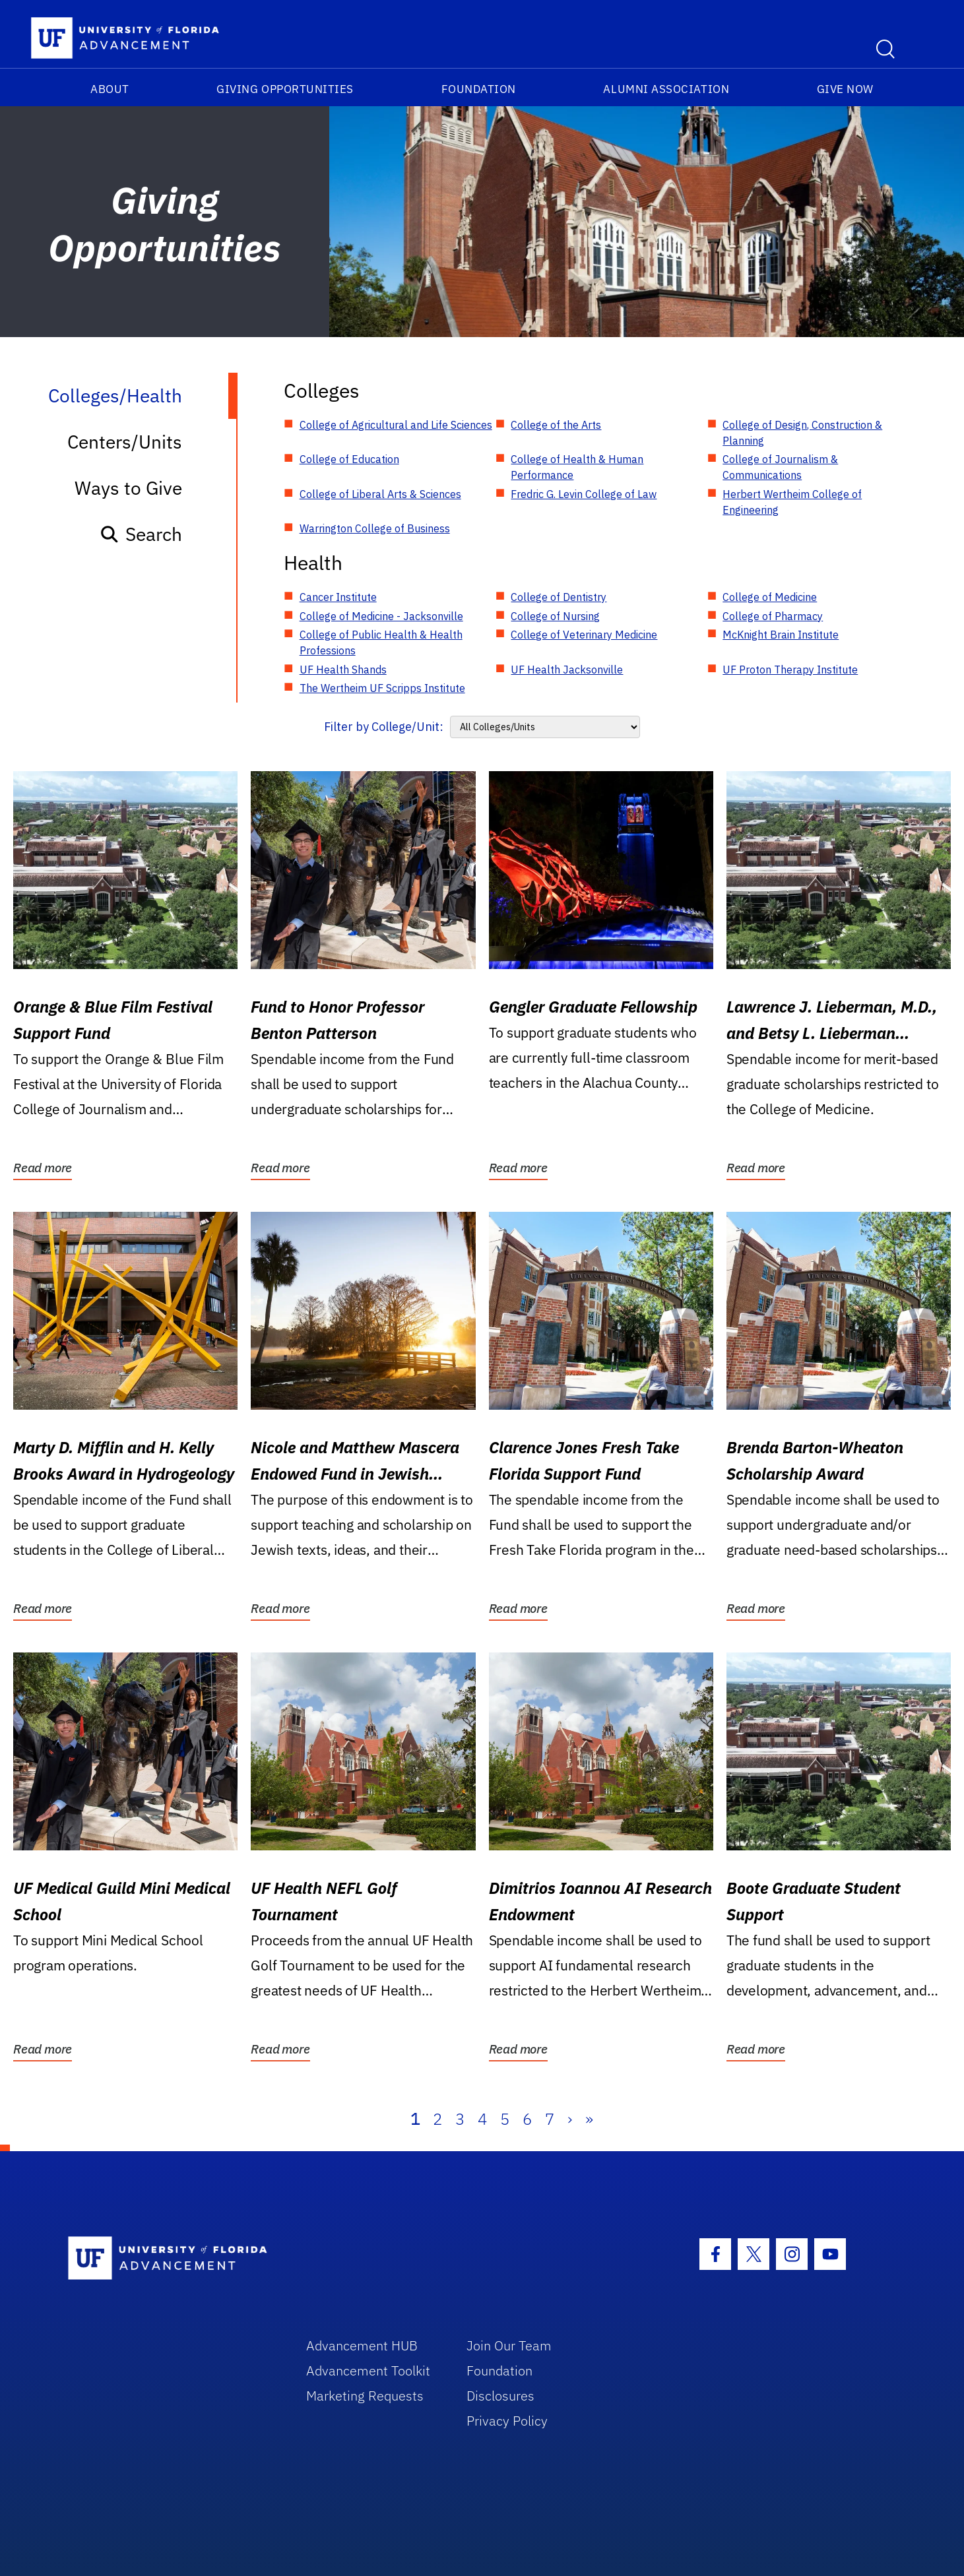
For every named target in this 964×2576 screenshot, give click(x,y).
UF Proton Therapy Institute (790, 669)
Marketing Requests (365, 2395)
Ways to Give (128, 488)
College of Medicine (770, 597)
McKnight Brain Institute (781, 634)
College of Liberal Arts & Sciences (380, 494)
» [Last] (589, 2118)
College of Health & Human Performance (577, 467)
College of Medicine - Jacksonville (381, 616)
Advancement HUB (362, 2345)
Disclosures (500, 2395)
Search (141, 534)
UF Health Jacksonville (567, 669)
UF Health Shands (343, 669)
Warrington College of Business (375, 528)
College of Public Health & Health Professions (381, 642)
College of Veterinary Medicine (584, 634)
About (109, 89)
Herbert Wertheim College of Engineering (792, 502)
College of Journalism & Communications (780, 467)
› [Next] (569, 2118)
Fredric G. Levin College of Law (584, 494)
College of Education (349, 459)
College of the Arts (556, 424)
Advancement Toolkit (368, 2370)
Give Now (845, 89)
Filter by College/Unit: (383, 726)
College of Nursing (555, 616)
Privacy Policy (507, 2421)
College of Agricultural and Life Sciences (396, 424)
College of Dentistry (558, 597)
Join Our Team (509, 2345)
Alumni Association (666, 89)
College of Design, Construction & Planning (802, 432)
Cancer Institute (338, 597)
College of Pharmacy (773, 616)
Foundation (478, 89)
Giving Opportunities (285, 89)
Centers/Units (124, 441)
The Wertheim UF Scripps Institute (382, 688)
